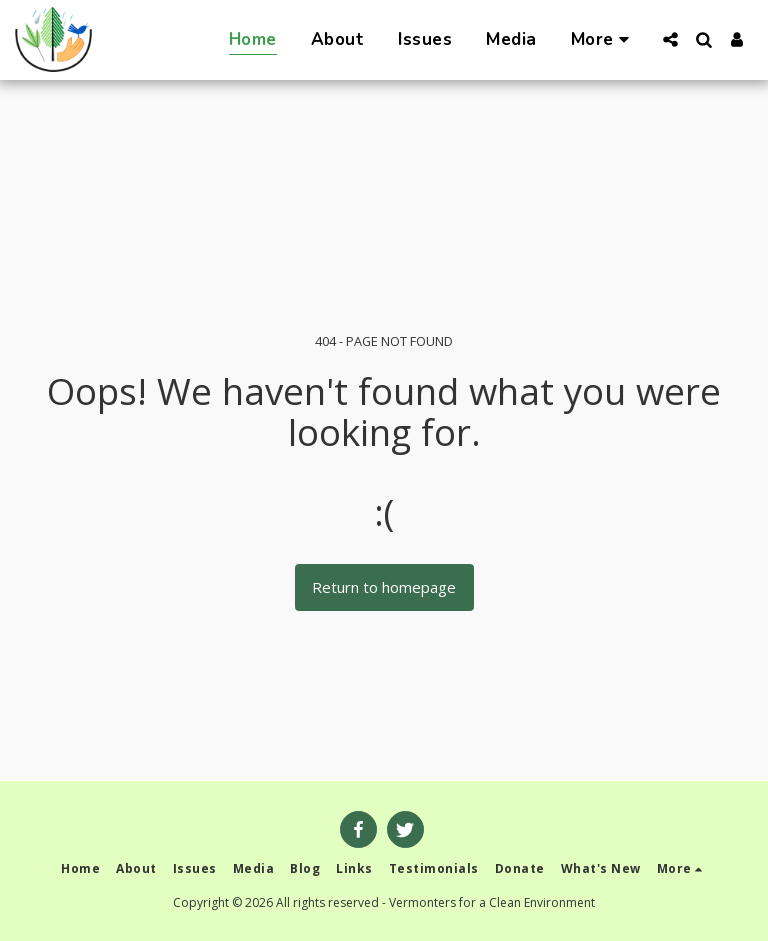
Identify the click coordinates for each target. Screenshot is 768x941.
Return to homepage (384, 587)
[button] (670, 39)
